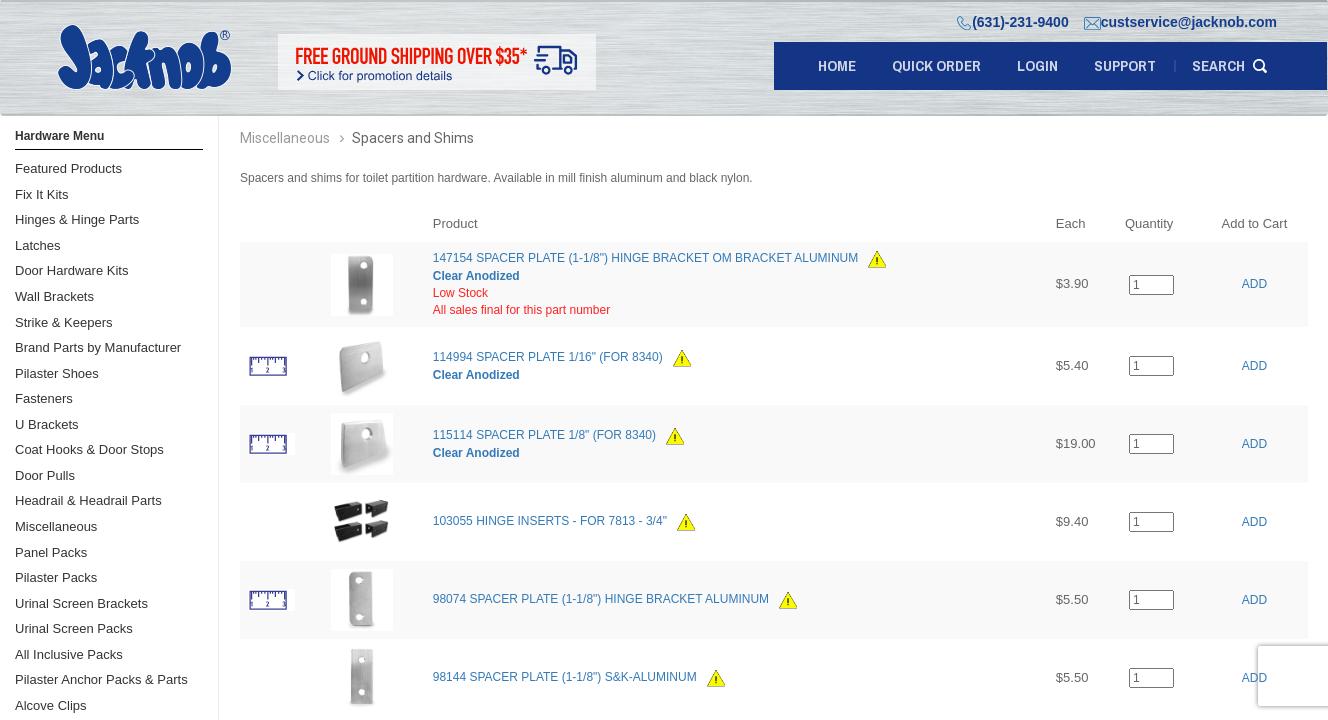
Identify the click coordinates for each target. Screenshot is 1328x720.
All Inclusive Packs (69, 654)
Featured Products (68, 168)
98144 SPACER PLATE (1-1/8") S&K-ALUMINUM (565, 678)
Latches (38, 245)
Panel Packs (51, 552)
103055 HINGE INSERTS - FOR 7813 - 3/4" (550, 522)
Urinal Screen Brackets (81, 603)
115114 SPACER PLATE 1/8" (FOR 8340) (544, 435)
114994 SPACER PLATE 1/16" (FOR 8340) (548, 357)
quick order (936, 65)
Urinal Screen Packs (74, 628)
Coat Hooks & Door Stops (89, 449)
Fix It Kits (41, 194)
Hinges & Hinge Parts (77, 219)
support (1125, 65)
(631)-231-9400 (1013, 22)
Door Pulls (45, 475)
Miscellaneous (56, 526)
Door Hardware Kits (71, 270)
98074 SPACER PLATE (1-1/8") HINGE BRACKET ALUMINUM (601, 600)
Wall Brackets (54, 296)
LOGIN (1037, 65)
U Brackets (47, 424)
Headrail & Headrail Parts (88, 500)
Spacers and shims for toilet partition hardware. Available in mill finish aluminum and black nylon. (496, 178)
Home (837, 65)
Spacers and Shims (413, 138)
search (1218, 65)
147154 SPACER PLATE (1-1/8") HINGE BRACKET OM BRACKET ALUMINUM (646, 258)
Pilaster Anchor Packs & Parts (101, 679)
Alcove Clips (51, 705)
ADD (1254, 284)
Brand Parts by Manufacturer (98, 347)
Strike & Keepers (64, 322)
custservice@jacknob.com (1180, 22)
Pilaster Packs (56, 577)
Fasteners (44, 398)
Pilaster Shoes (57, 373)
